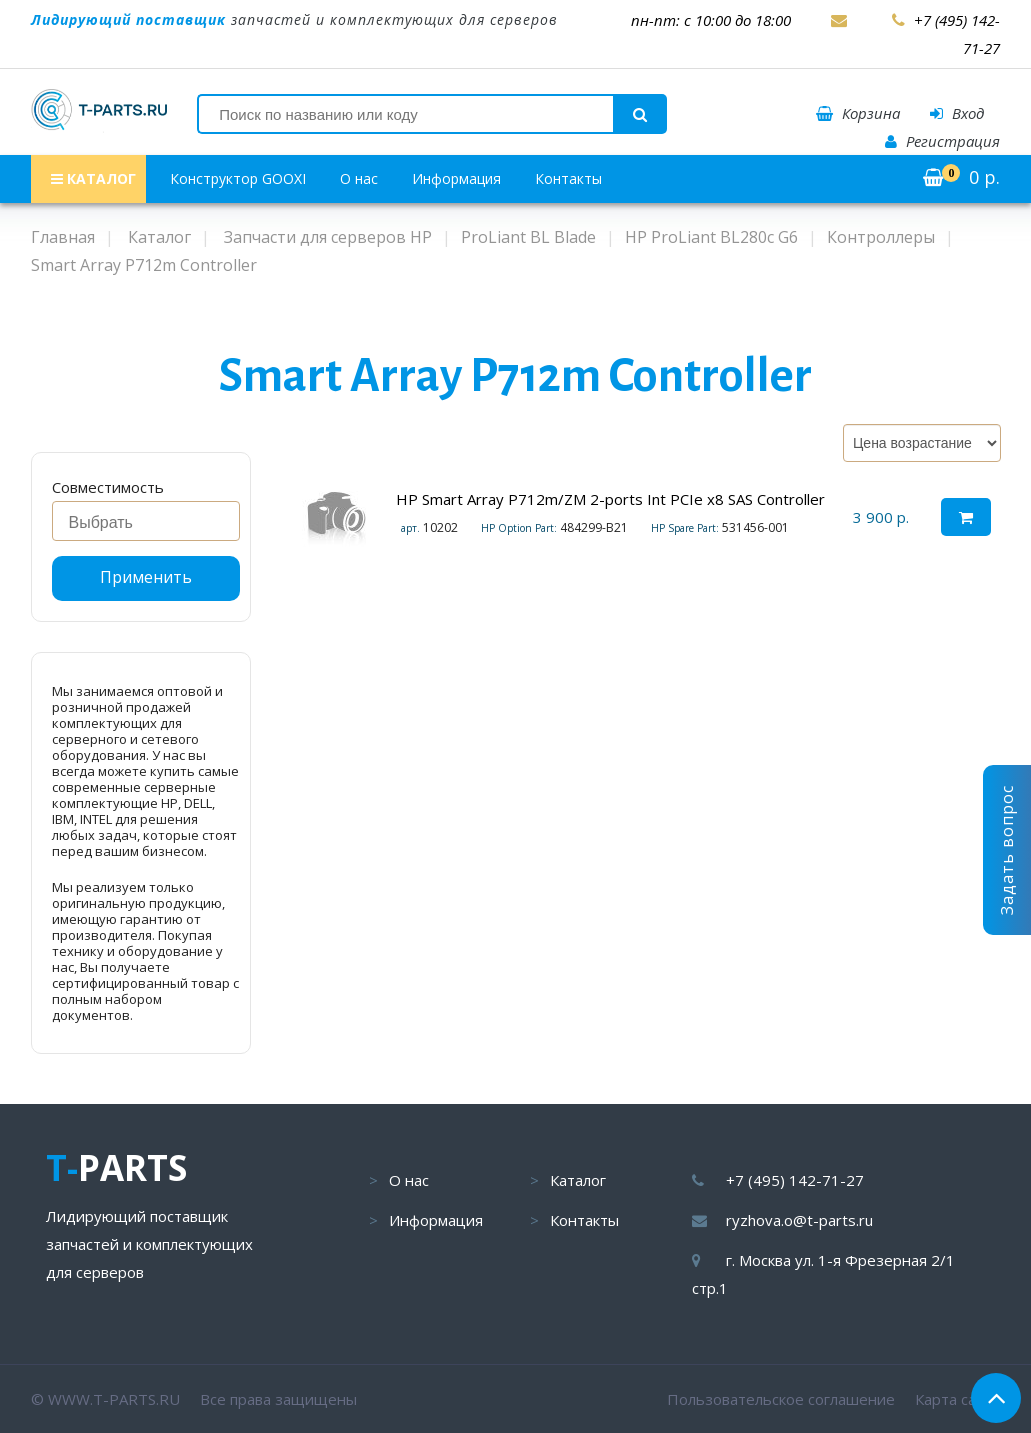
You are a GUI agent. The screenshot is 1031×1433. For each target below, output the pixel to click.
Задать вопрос (1007, 850)
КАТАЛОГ (93, 178)
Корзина (858, 113)
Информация (456, 178)
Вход (957, 113)
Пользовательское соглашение (781, 1399)
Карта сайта (958, 1399)
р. (961, 177)
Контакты (568, 178)
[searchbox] (151, 523)
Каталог (578, 1180)
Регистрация (942, 141)
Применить (146, 577)
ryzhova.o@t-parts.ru (799, 1220)
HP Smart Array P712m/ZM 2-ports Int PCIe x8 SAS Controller (610, 499)
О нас (359, 178)
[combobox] (146, 521)
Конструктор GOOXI (238, 178)
